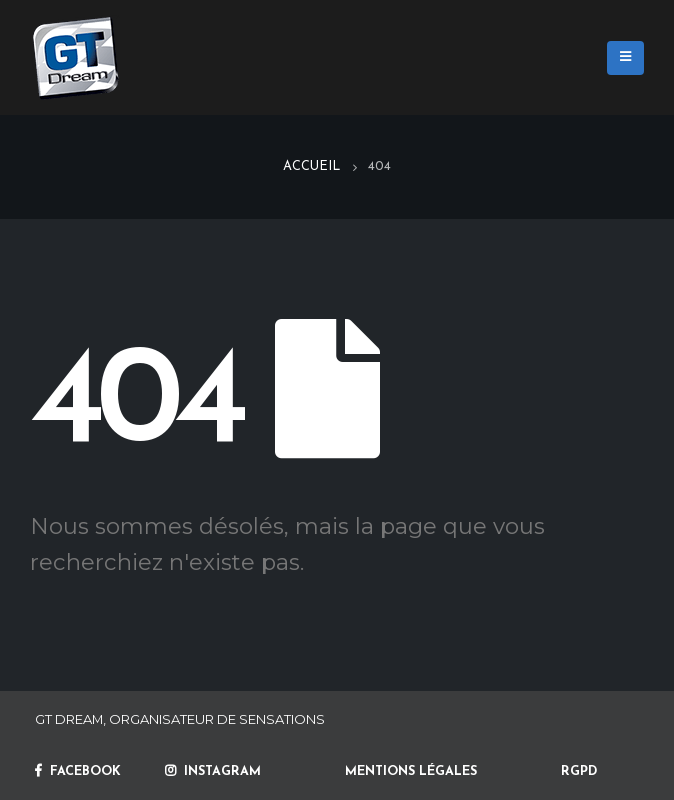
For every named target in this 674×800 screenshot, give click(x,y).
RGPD (579, 772)
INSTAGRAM (213, 772)
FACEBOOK (78, 772)
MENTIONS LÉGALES (411, 772)
